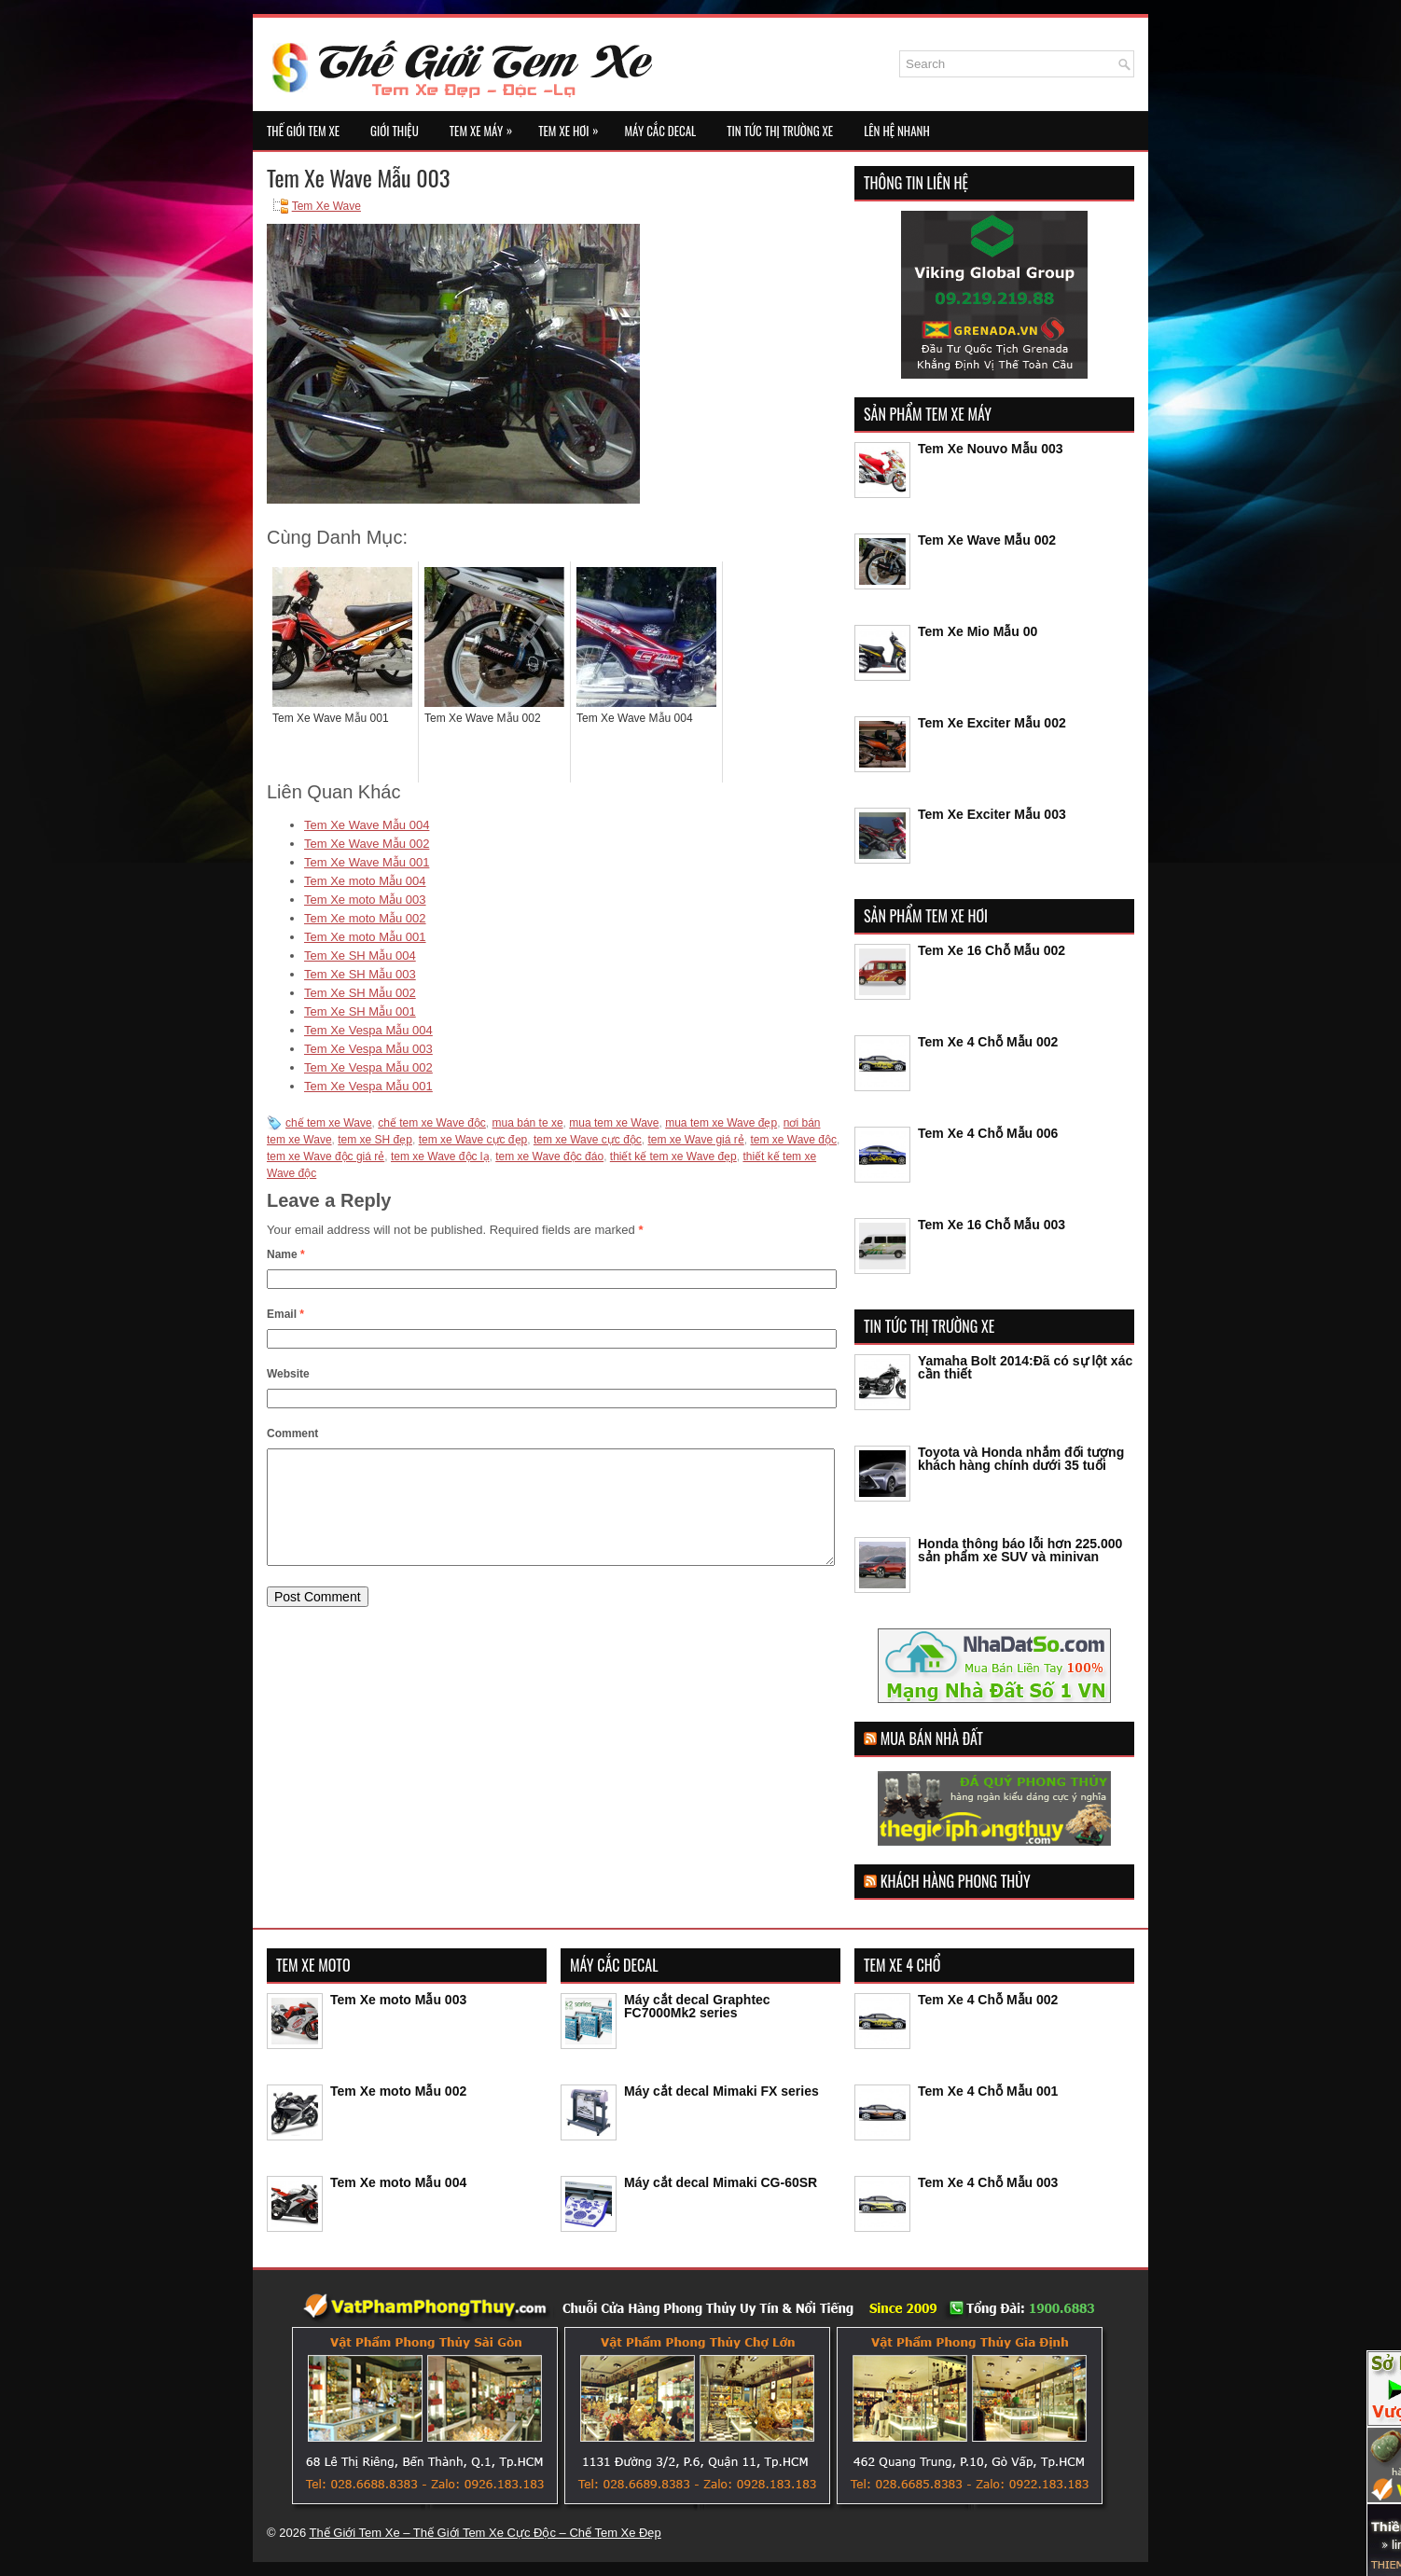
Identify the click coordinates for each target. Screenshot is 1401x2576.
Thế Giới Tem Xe (303, 130)
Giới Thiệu (394, 130)
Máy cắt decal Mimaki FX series (721, 2091)
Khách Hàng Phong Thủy (956, 1881)
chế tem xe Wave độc (432, 1122)
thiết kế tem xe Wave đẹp (673, 1156)
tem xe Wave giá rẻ (695, 1139)
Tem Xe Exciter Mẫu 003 (992, 814)
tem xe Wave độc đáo (549, 1156)
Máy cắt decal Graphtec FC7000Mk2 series (697, 2006)
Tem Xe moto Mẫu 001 (365, 937)
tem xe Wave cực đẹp (473, 1139)
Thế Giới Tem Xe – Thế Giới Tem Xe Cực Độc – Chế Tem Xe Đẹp (485, 2533)
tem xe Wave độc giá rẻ (325, 1156)
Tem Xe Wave (326, 206)
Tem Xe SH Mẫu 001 (360, 1011)
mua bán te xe (527, 1122)
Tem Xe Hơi (572, 125)
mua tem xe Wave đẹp (721, 1122)
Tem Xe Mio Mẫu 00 (977, 631)
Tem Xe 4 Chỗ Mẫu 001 (988, 2091)
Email (285, 1314)
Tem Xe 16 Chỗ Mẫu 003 (991, 1224)
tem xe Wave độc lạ (440, 1156)
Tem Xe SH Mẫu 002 (360, 993)
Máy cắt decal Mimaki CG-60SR (720, 2182)
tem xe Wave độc (793, 1139)
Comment (292, 1433)
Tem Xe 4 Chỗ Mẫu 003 (988, 2182)
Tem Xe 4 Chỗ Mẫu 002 (988, 1041)
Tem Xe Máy (485, 125)
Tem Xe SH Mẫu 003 (360, 974)
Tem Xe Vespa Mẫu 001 (368, 1086)
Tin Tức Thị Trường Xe (780, 130)
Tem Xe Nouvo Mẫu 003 (990, 448)
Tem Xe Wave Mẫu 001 (366, 862)
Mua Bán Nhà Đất (932, 1738)
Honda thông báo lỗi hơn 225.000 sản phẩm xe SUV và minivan (1020, 1550)
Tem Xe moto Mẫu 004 (365, 881)
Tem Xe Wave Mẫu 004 (366, 825)
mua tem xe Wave (614, 1122)
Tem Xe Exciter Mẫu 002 (992, 722)
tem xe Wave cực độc (588, 1139)
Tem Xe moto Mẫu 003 (365, 900)
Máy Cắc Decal (660, 130)
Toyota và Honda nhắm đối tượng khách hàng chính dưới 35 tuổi (1021, 1459)
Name (286, 1254)
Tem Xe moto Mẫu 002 (365, 918)
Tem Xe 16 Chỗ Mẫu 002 (991, 950)
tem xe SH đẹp (375, 1139)
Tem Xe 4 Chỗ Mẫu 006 (988, 1133)
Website (288, 1373)
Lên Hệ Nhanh (897, 130)
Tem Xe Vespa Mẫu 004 (368, 1030)
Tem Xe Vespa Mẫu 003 (368, 1049)
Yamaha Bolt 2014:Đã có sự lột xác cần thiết (1025, 1367)
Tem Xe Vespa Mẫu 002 (368, 1067)
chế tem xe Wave (328, 1122)
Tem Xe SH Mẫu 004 (360, 956)
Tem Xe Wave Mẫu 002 (366, 844)
